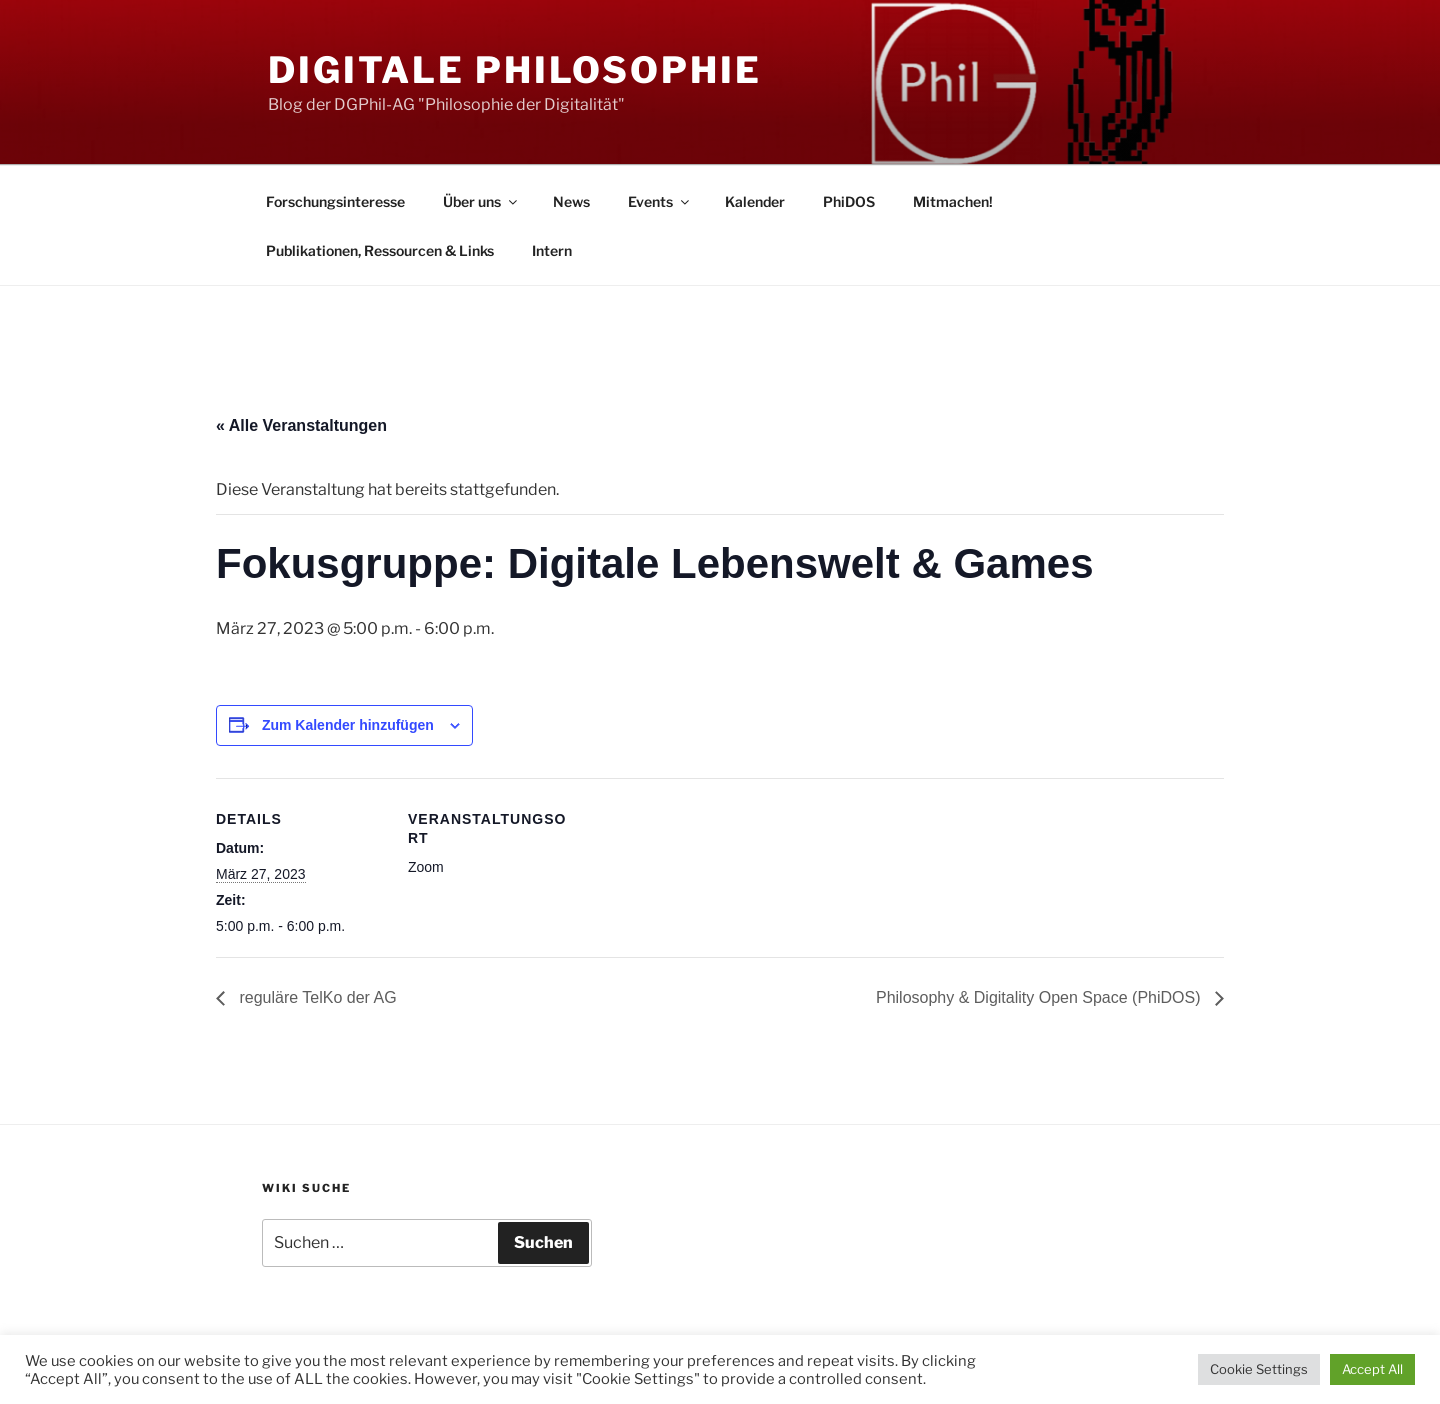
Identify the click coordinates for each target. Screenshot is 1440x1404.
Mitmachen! (953, 201)
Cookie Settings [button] (1259, 1369)
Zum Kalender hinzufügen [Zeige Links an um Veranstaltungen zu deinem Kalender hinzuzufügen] (348, 725)
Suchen (543, 1242)
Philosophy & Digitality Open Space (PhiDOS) (1040, 997)
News (571, 201)
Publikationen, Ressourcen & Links (380, 250)
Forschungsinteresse (335, 201)
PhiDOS (849, 201)
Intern (552, 250)
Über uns (481, 201)
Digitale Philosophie (515, 70)
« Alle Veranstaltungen (301, 425)
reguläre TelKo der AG (316, 997)
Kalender (755, 201)
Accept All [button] (1372, 1369)
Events (660, 201)
